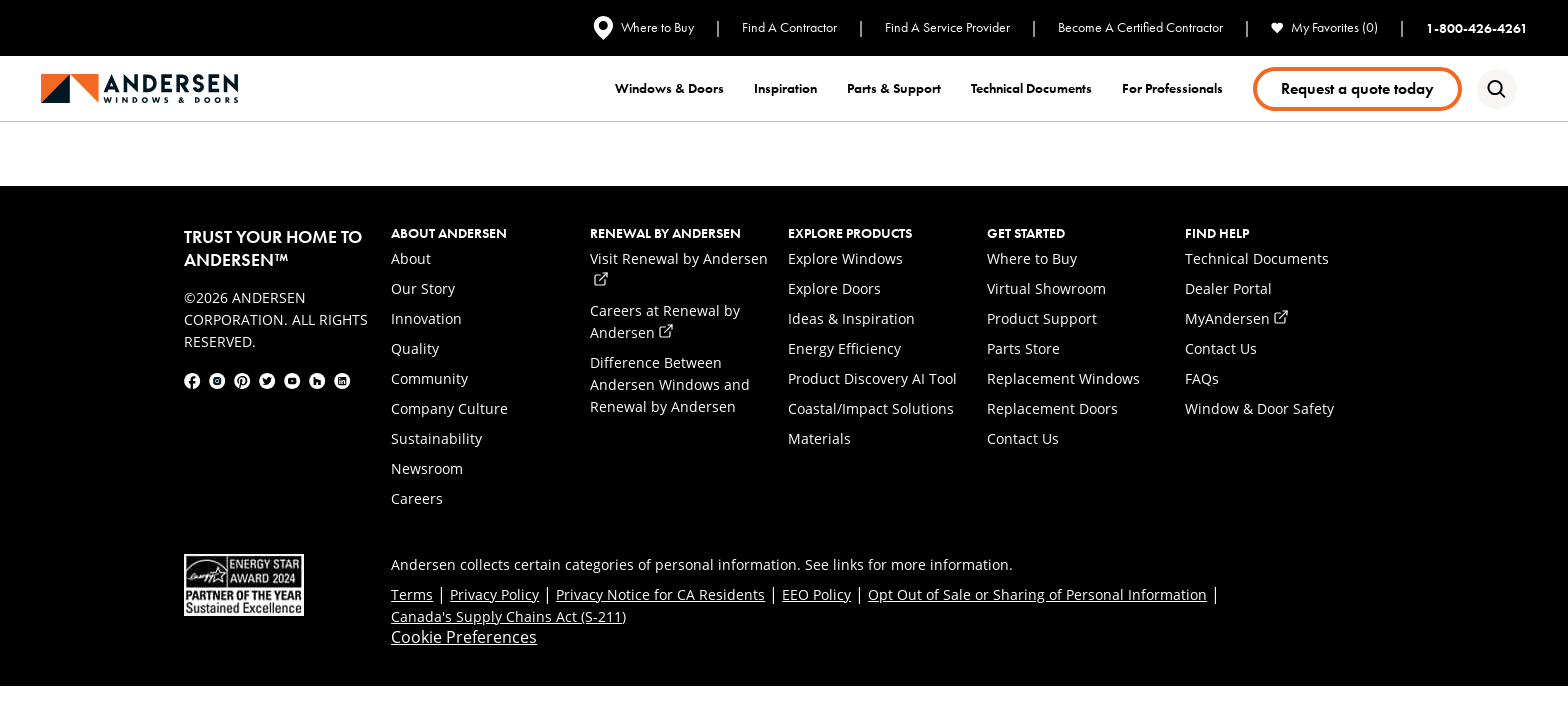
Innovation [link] (426, 318)
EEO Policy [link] (816, 594)
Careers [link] (417, 498)
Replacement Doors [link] (1052, 408)
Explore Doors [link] (834, 288)
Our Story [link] (423, 288)
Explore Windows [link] (845, 258)
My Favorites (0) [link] (1324, 27)
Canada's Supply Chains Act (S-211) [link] (508, 616)
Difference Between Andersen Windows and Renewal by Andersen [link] (670, 384)
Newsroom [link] (427, 468)
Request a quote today (1357, 88)
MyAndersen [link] (1236, 318)
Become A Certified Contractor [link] (1140, 27)
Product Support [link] (1042, 318)
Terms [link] (412, 594)
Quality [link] (415, 348)
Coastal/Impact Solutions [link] (871, 408)
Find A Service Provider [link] (947, 27)
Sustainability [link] (436, 438)
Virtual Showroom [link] (1046, 288)
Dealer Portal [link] (1228, 288)
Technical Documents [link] (1257, 258)
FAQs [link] (1202, 378)
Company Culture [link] (449, 408)
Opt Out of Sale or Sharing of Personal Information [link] (1037, 594)
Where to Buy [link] (643, 28)
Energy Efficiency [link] (844, 348)
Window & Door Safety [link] (1259, 408)
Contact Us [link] (1023, 438)
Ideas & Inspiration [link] (851, 318)
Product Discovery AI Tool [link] (872, 378)
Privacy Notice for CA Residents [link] (660, 594)
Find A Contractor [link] (789, 27)
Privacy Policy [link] (494, 594)
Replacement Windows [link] (1063, 378)
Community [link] (429, 378)
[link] (139, 88)
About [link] (411, 258)
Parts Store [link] (1023, 348)
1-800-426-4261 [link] (1477, 28)
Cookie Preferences (464, 637)
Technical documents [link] (1031, 88)
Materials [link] (819, 438)
